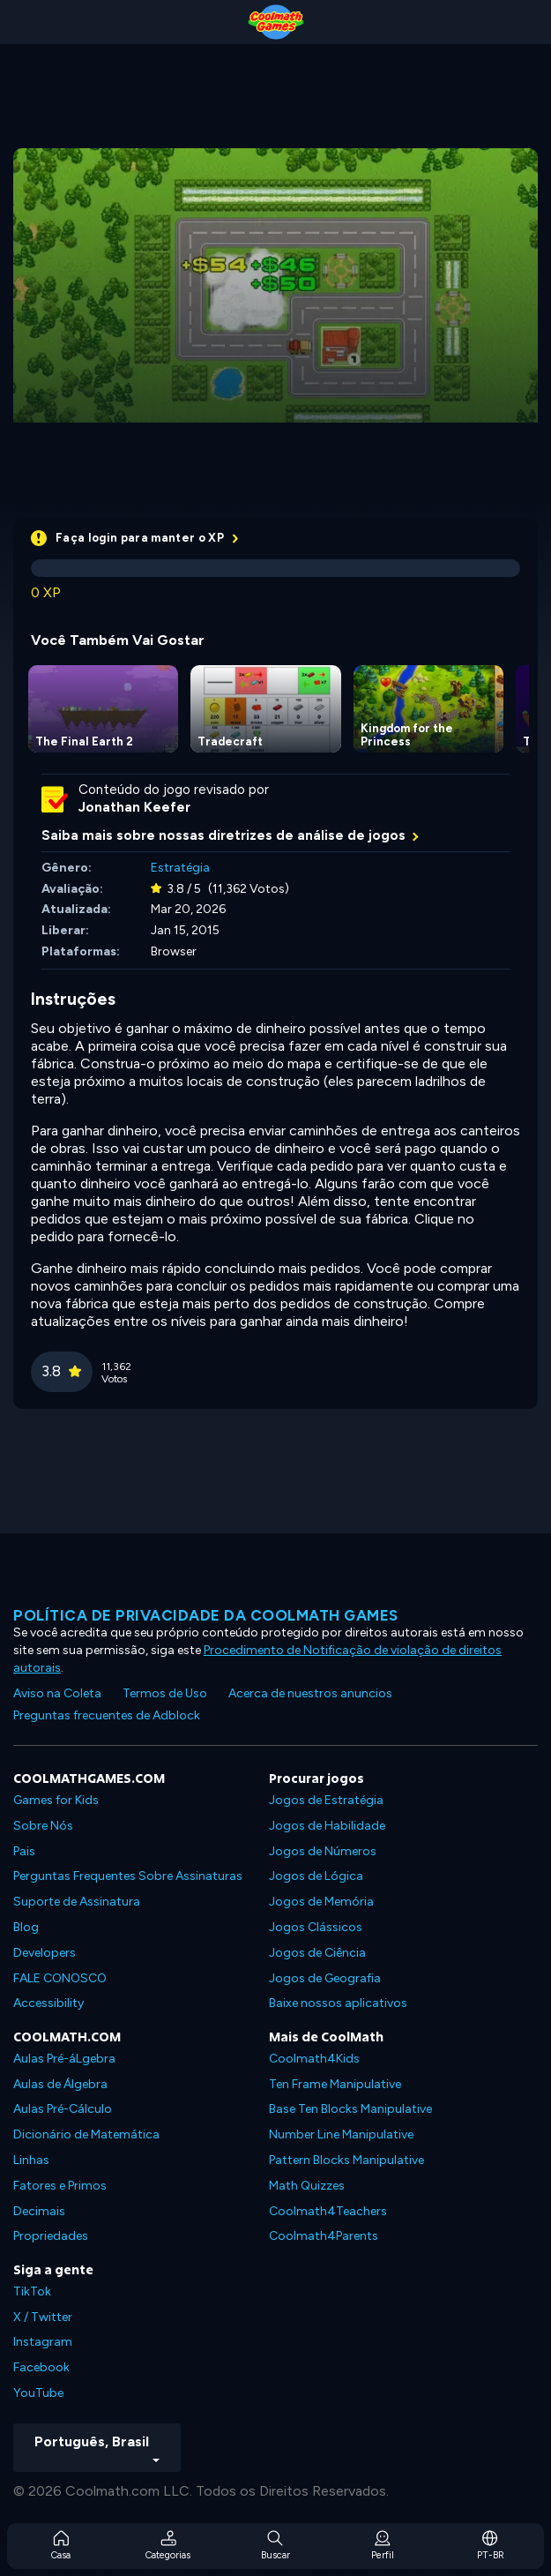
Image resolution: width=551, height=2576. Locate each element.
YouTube (38, 2392)
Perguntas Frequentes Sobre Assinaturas (127, 1875)
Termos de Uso (165, 1693)
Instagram (42, 2341)
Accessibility (48, 2003)
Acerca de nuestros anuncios (310, 1693)
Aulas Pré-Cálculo (62, 2108)
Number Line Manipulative (341, 2134)
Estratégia (180, 867)
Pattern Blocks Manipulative (346, 2160)
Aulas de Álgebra (60, 2084)
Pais (24, 1851)
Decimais (39, 2211)
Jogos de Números (322, 1851)
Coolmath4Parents (323, 2235)
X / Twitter (42, 2317)
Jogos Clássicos (315, 1927)
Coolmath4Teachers (328, 2211)
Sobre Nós (43, 1825)
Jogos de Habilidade (327, 1825)
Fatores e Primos (60, 2185)
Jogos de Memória (321, 1901)
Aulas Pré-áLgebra (64, 2058)
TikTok (32, 2291)
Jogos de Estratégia (326, 1800)
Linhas (31, 2160)
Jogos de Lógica (316, 1875)
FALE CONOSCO (60, 1978)
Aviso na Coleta (57, 1693)
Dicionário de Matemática (86, 2134)
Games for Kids (56, 1800)
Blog (26, 1927)
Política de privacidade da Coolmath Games (205, 1615)
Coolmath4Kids (314, 2058)
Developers (44, 1952)
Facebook (41, 2367)
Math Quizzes (307, 2185)
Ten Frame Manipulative (335, 2084)
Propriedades (50, 2235)
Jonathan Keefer (134, 807)
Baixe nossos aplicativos (338, 2003)
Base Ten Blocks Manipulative (350, 2108)
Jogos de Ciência (317, 1952)
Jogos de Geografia (325, 1978)
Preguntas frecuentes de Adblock (106, 1715)
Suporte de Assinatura (76, 1901)
